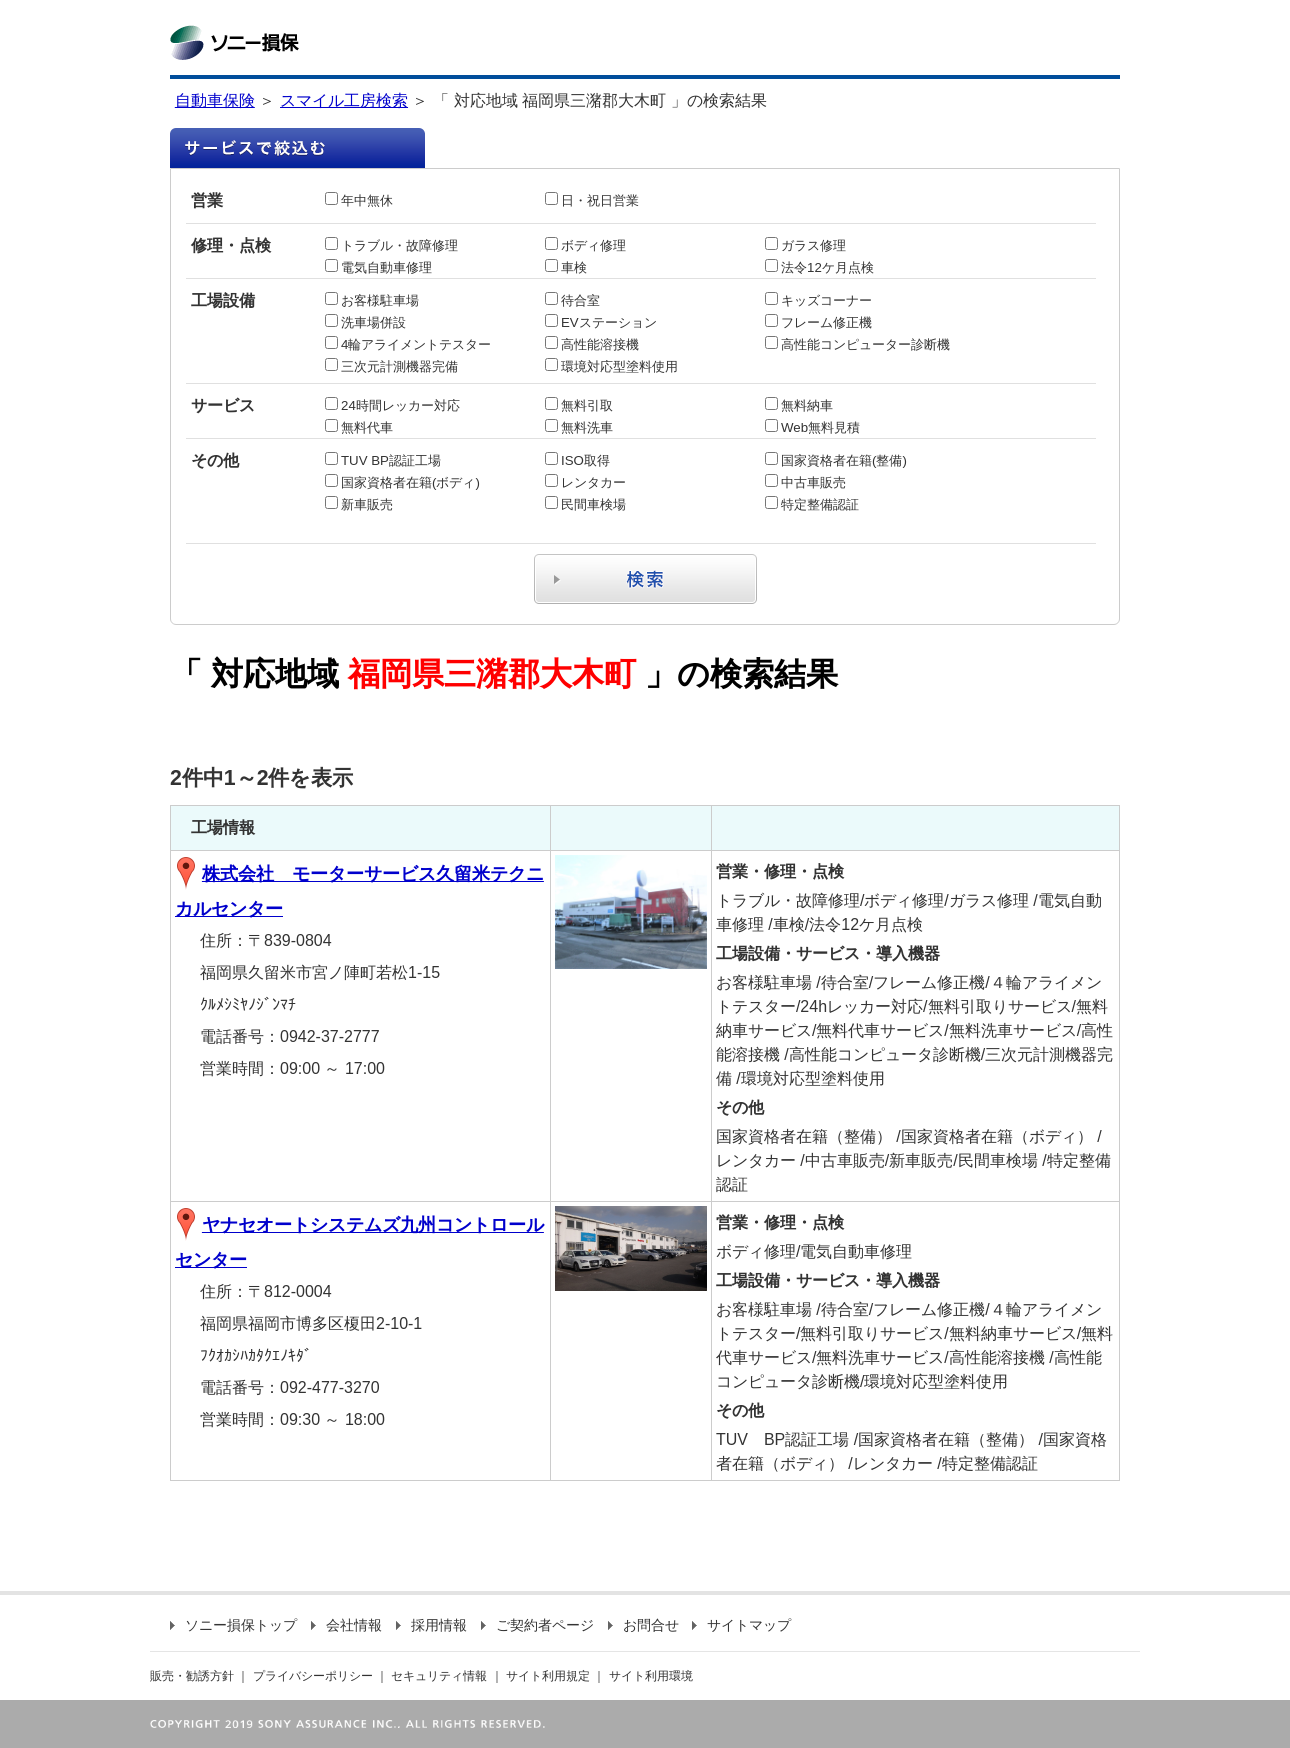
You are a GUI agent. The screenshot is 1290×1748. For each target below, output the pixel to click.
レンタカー (585, 482)
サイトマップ (741, 1625)
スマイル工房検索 (344, 100)
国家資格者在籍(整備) (836, 460)
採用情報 (431, 1625)
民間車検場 (585, 504)
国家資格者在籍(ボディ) (402, 482)
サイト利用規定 (548, 1676)
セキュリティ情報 (439, 1676)
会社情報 (346, 1625)
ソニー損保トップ (233, 1625)
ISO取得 (577, 460)
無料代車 (359, 427)
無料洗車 (579, 427)
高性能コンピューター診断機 (857, 344)
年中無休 (359, 200)
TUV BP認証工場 (383, 460)
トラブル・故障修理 (391, 245)
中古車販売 (805, 482)
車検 (566, 267)
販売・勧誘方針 (192, 1676)
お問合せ (643, 1625)
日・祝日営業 (592, 200)
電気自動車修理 (378, 267)
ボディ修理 (585, 245)
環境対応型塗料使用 (611, 366)
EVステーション (601, 322)
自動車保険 (215, 100)
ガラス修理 (805, 245)
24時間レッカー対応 (392, 405)
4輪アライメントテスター (408, 344)
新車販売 (359, 504)
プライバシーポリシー (313, 1676)
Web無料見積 (812, 427)
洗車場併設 (365, 322)
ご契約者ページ (537, 1625)
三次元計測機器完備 (391, 366)
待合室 (572, 300)
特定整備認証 (812, 504)
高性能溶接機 (592, 344)
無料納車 (799, 405)
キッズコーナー (818, 300)
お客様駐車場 (372, 300)
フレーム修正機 (818, 322)
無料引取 (579, 405)
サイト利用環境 (651, 1676)
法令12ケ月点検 (819, 267)
